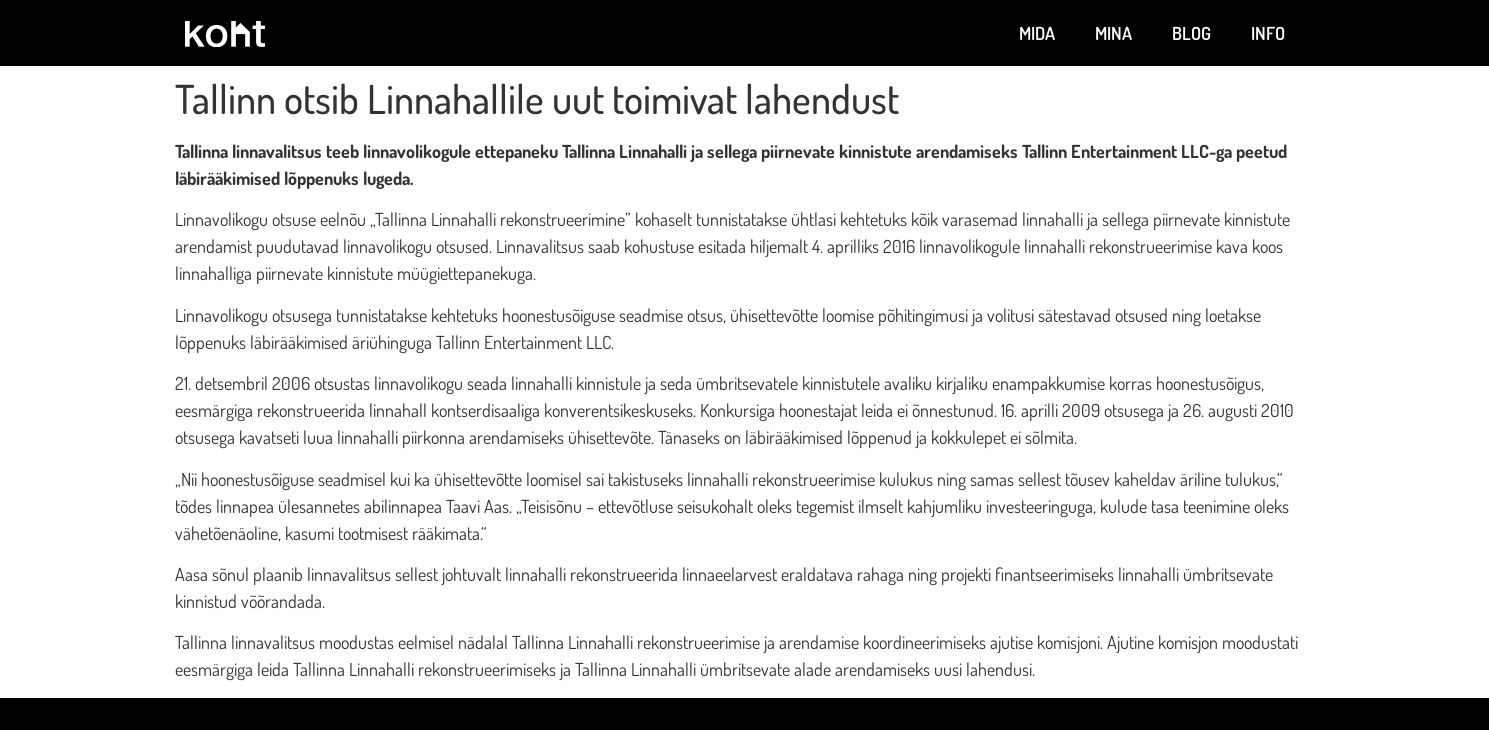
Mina (1113, 33)
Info (1268, 33)
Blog (1191, 33)
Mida (1037, 33)
